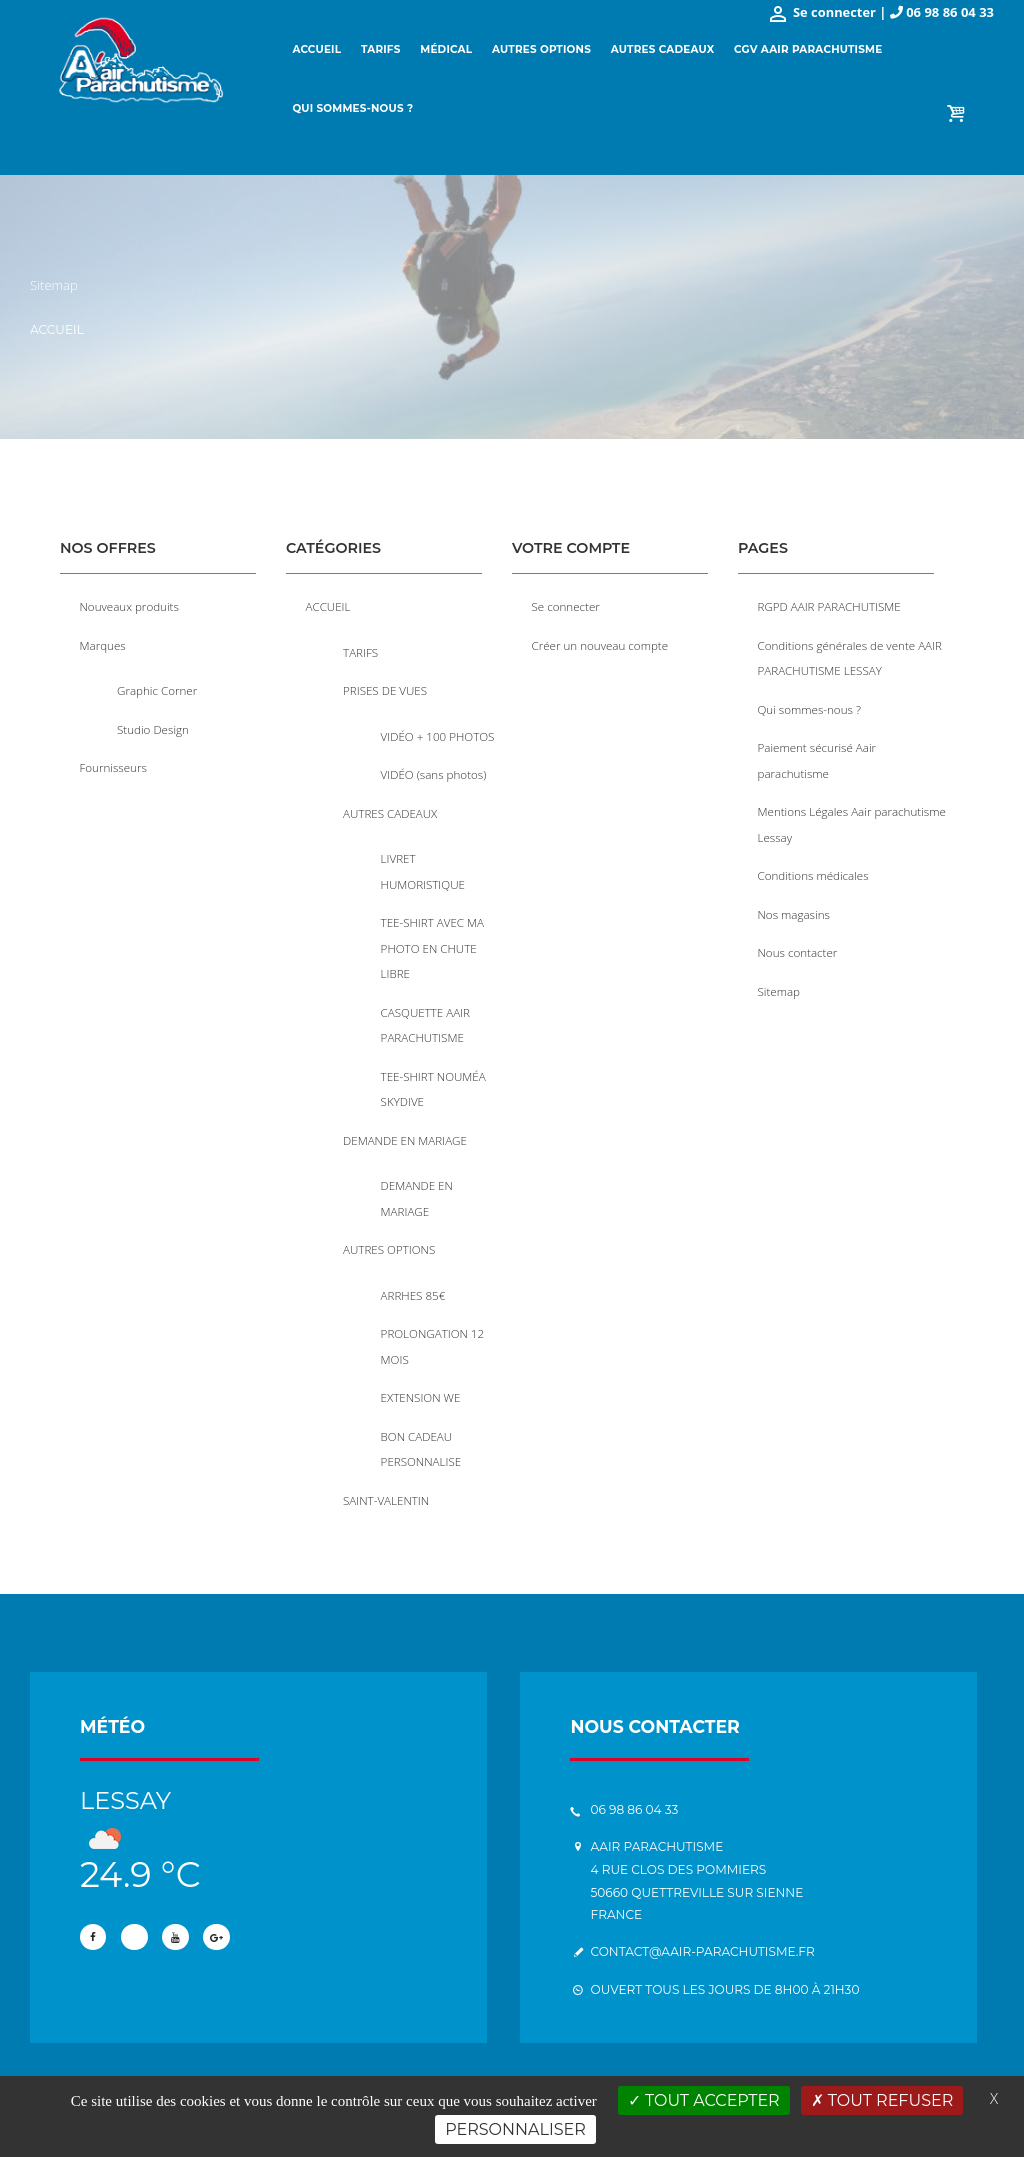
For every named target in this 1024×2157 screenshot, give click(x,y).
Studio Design (153, 726)
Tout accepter (704, 2100)
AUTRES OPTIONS (389, 1235)
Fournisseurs (114, 764)
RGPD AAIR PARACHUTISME (830, 606)
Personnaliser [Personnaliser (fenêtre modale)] (515, 2129)
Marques (103, 644)
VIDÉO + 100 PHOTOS (438, 733)
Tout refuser (882, 2100)
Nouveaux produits (130, 606)
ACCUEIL (328, 606)
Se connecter (566, 606)
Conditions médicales (814, 869)
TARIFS (360, 651)
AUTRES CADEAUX (390, 809)
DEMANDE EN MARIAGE (405, 1128)
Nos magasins (794, 906)
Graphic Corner (157, 689)
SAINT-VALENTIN (386, 1479)
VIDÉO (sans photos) (434, 771)
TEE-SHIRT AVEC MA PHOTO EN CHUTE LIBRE (433, 940)
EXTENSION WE (421, 1379)
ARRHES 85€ (413, 1279)
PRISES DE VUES (385, 689)
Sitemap (779, 982)
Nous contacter (798, 944)
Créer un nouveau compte (601, 644)
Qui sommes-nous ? (810, 706)
